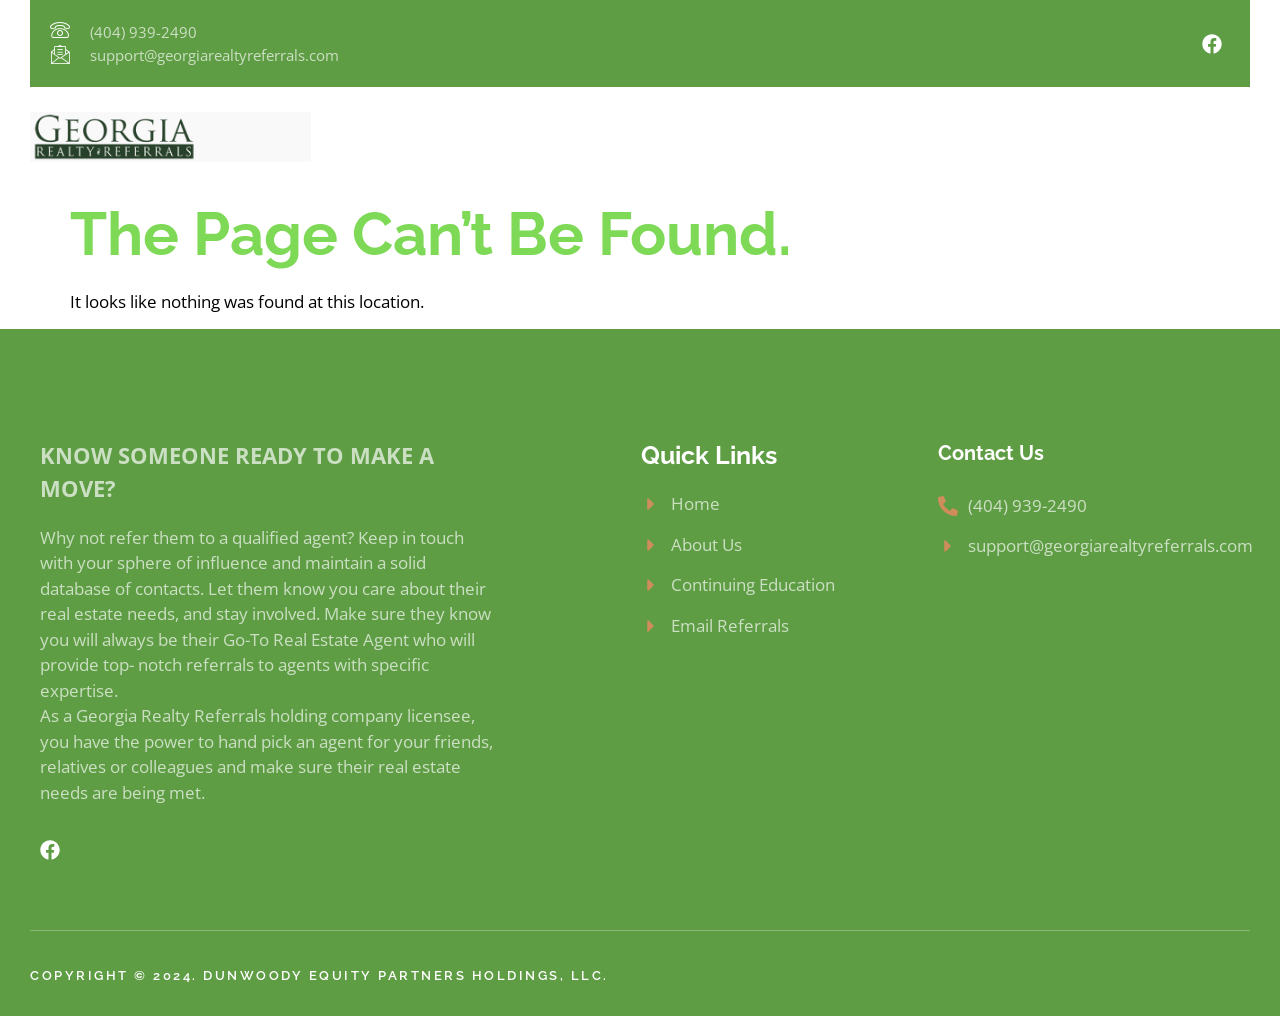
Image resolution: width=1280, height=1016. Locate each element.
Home (406, 136)
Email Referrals (1119, 136)
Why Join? (601, 136)
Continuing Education (877, 136)
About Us (495, 136)
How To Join (717, 136)
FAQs (1010, 136)
